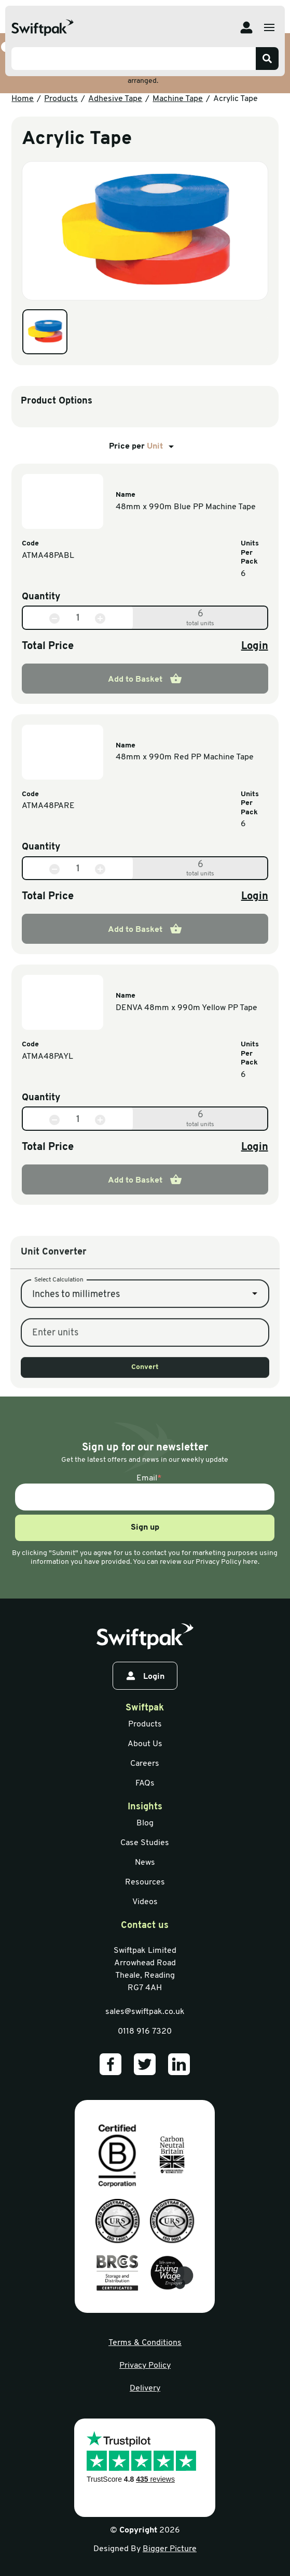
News (145, 1863)
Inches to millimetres (76, 1367)
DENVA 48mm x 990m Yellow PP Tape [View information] (186, 1008)
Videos (145, 1902)
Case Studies (144, 1843)
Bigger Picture (170, 2549)
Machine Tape (178, 99)
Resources (145, 1882)
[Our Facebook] (110, 2064)
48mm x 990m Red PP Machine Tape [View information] (185, 757)
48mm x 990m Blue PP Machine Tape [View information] (186, 507)
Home (22, 99)
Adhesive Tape (115, 99)
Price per (143, 446)
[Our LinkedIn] (179, 2064)
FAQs (145, 1783)
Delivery (145, 2388)
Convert (145, 1440)
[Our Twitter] (145, 2064)
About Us (145, 1744)
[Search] (267, 58)
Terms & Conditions (145, 2343)
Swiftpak (145, 1708)
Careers (144, 1764)
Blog (145, 1823)
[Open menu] (269, 27)
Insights (145, 1807)
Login (254, 646)
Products (61, 99)
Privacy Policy (145, 2366)
